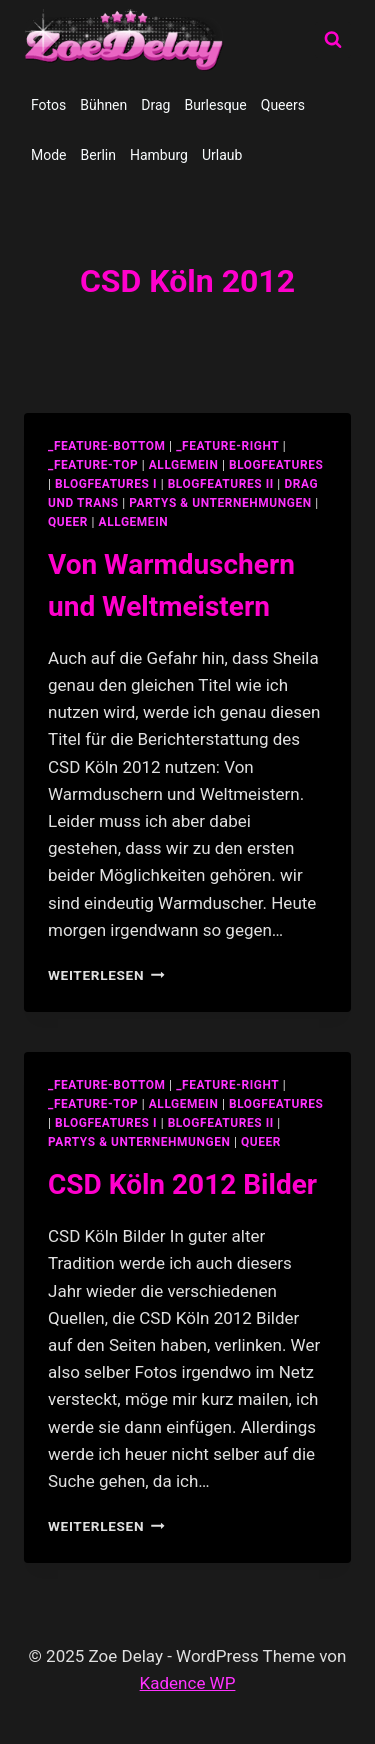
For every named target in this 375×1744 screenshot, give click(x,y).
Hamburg (159, 155)
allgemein (184, 465)
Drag (155, 105)
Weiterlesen (106, 975)
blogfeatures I (106, 484)
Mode (49, 155)
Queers (283, 105)
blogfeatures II (221, 484)
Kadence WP (188, 1683)
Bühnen (103, 105)
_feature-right (227, 446)
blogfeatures (276, 465)
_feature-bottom (107, 446)
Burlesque (215, 105)
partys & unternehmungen (220, 503)
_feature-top (93, 465)
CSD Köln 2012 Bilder (182, 1184)
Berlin (98, 155)
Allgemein (134, 522)
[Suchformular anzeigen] (333, 40)
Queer (68, 522)
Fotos (48, 105)
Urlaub (222, 155)
